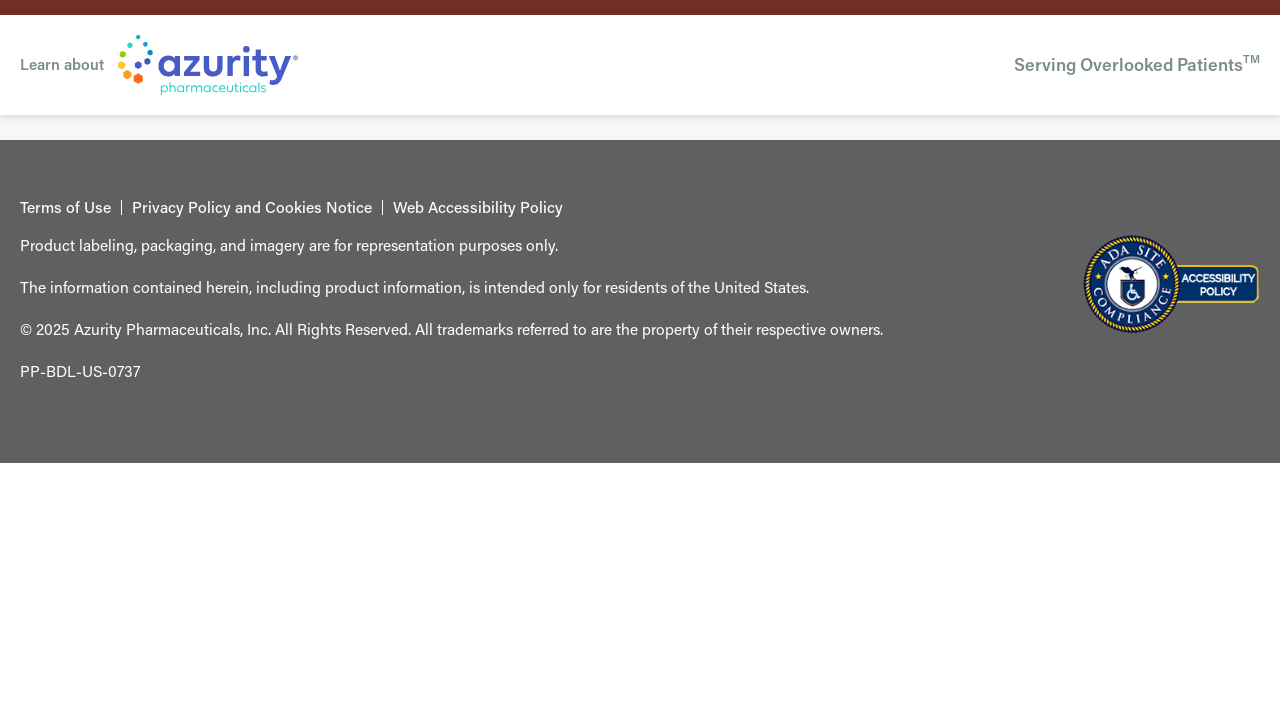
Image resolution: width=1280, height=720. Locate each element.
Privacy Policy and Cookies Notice (252, 208)
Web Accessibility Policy (478, 208)
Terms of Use (65, 208)
